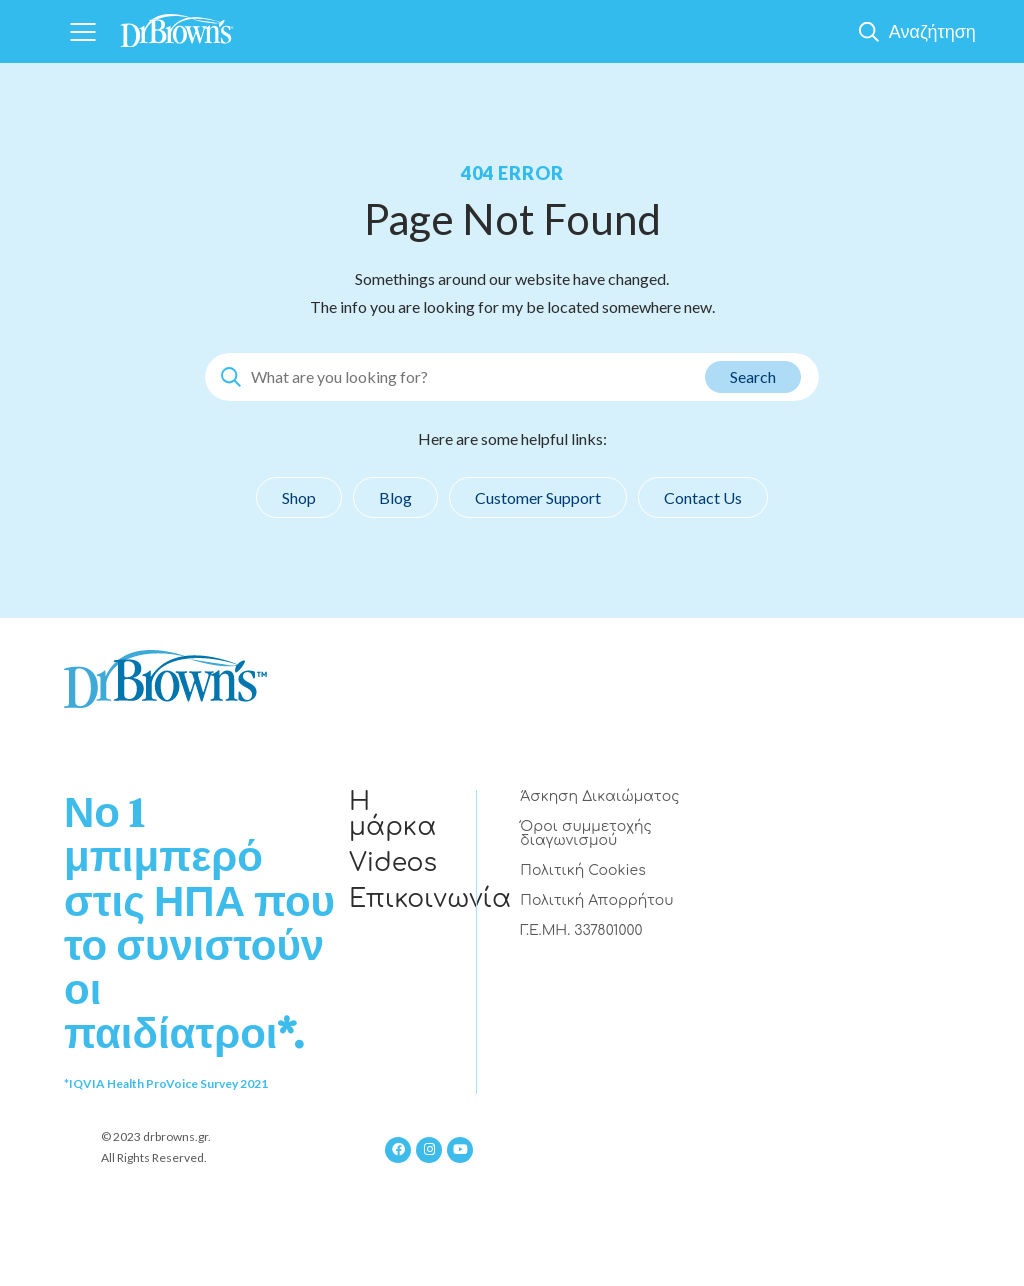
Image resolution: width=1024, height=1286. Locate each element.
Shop (299, 497)
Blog (395, 497)
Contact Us (703, 497)
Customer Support (538, 497)
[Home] (177, 24)
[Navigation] (82, 31)
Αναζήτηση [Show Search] (932, 31)
